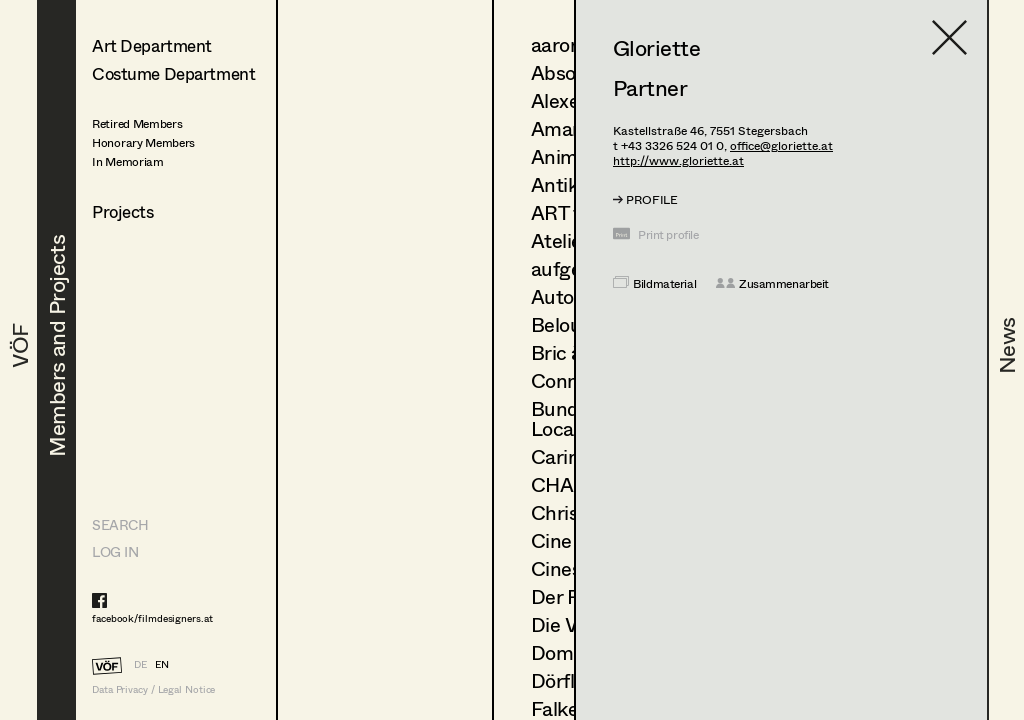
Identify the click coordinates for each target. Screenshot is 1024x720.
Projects (123, 211)
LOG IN (115, 551)
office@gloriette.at (781, 145)
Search (120, 524)
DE (140, 664)
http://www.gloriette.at (678, 160)
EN (162, 664)
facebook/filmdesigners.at (152, 618)
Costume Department (173, 73)
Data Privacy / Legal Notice (153, 689)
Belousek (571, 324)
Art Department (152, 45)
